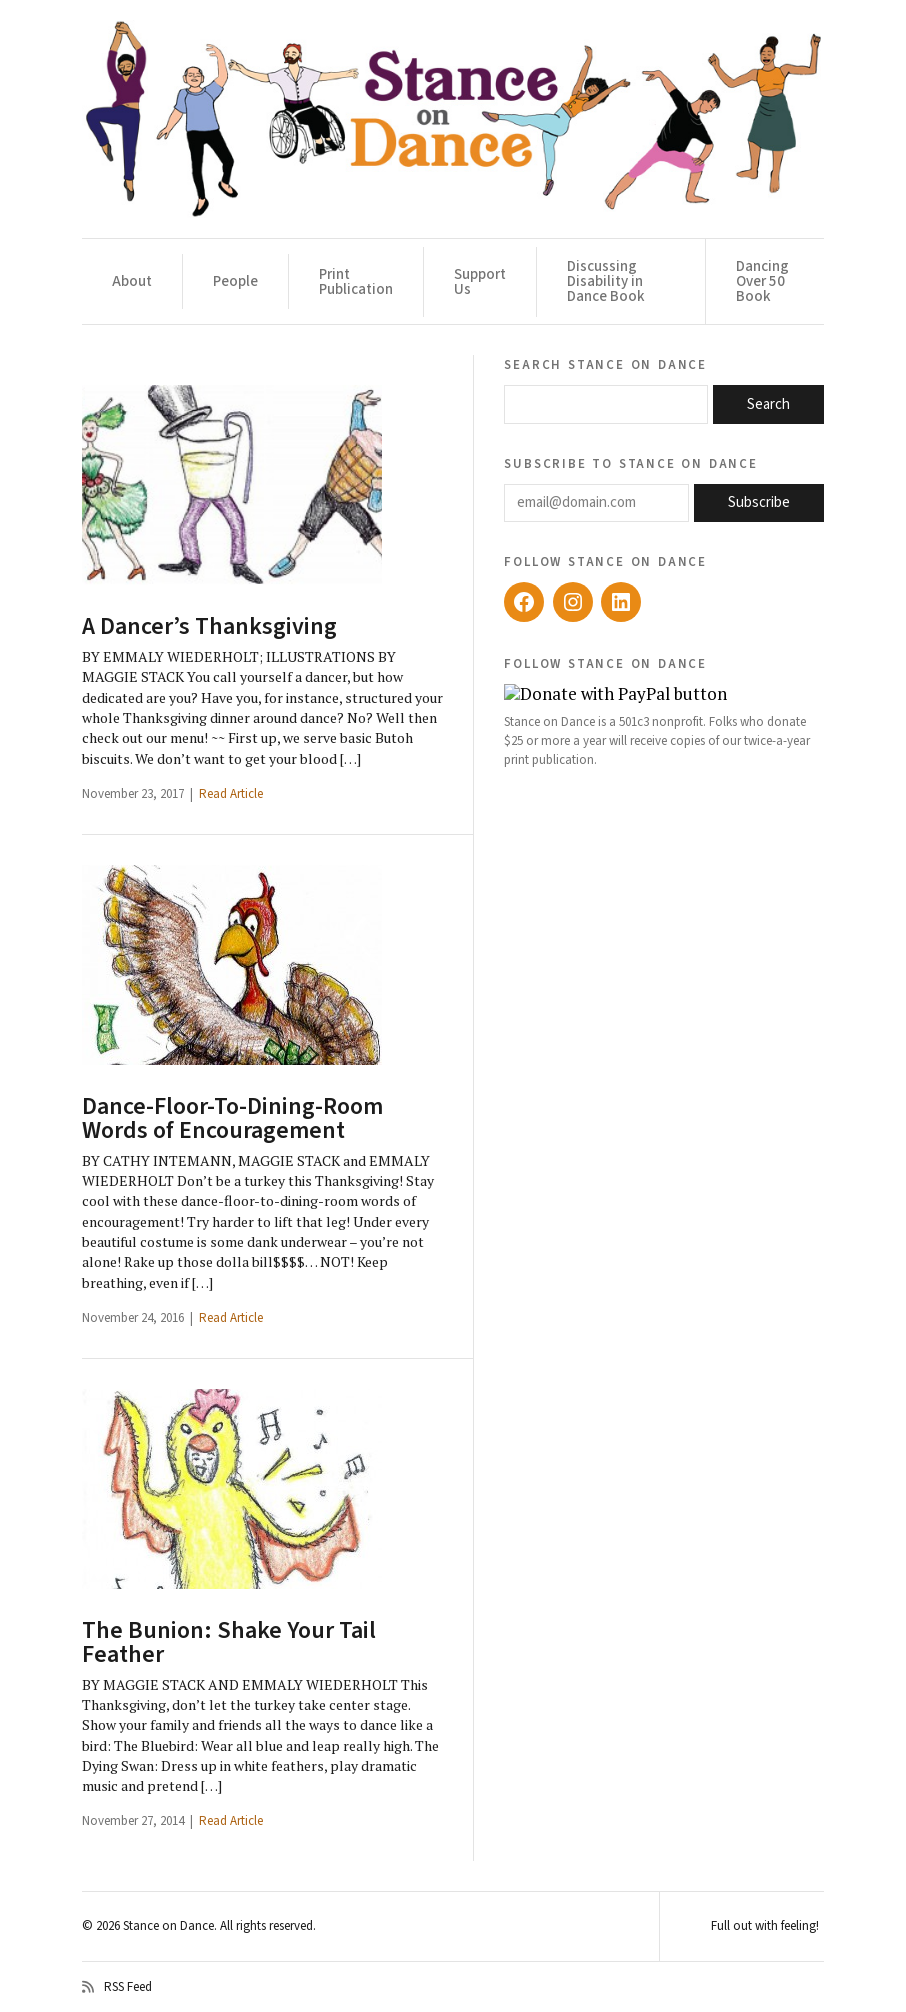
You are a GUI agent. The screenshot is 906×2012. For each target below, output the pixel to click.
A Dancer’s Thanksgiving (209, 626)
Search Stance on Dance (605, 364)
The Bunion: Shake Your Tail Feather (229, 1642)
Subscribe (759, 502)
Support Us (480, 282)
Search (768, 404)
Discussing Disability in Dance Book (606, 281)
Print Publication (356, 282)
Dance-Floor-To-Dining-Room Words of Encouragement (232, 1118)
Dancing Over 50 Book (762, 281)
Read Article (231, 794)
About (132, 281)
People (235, 281)
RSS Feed (117, 1987)
